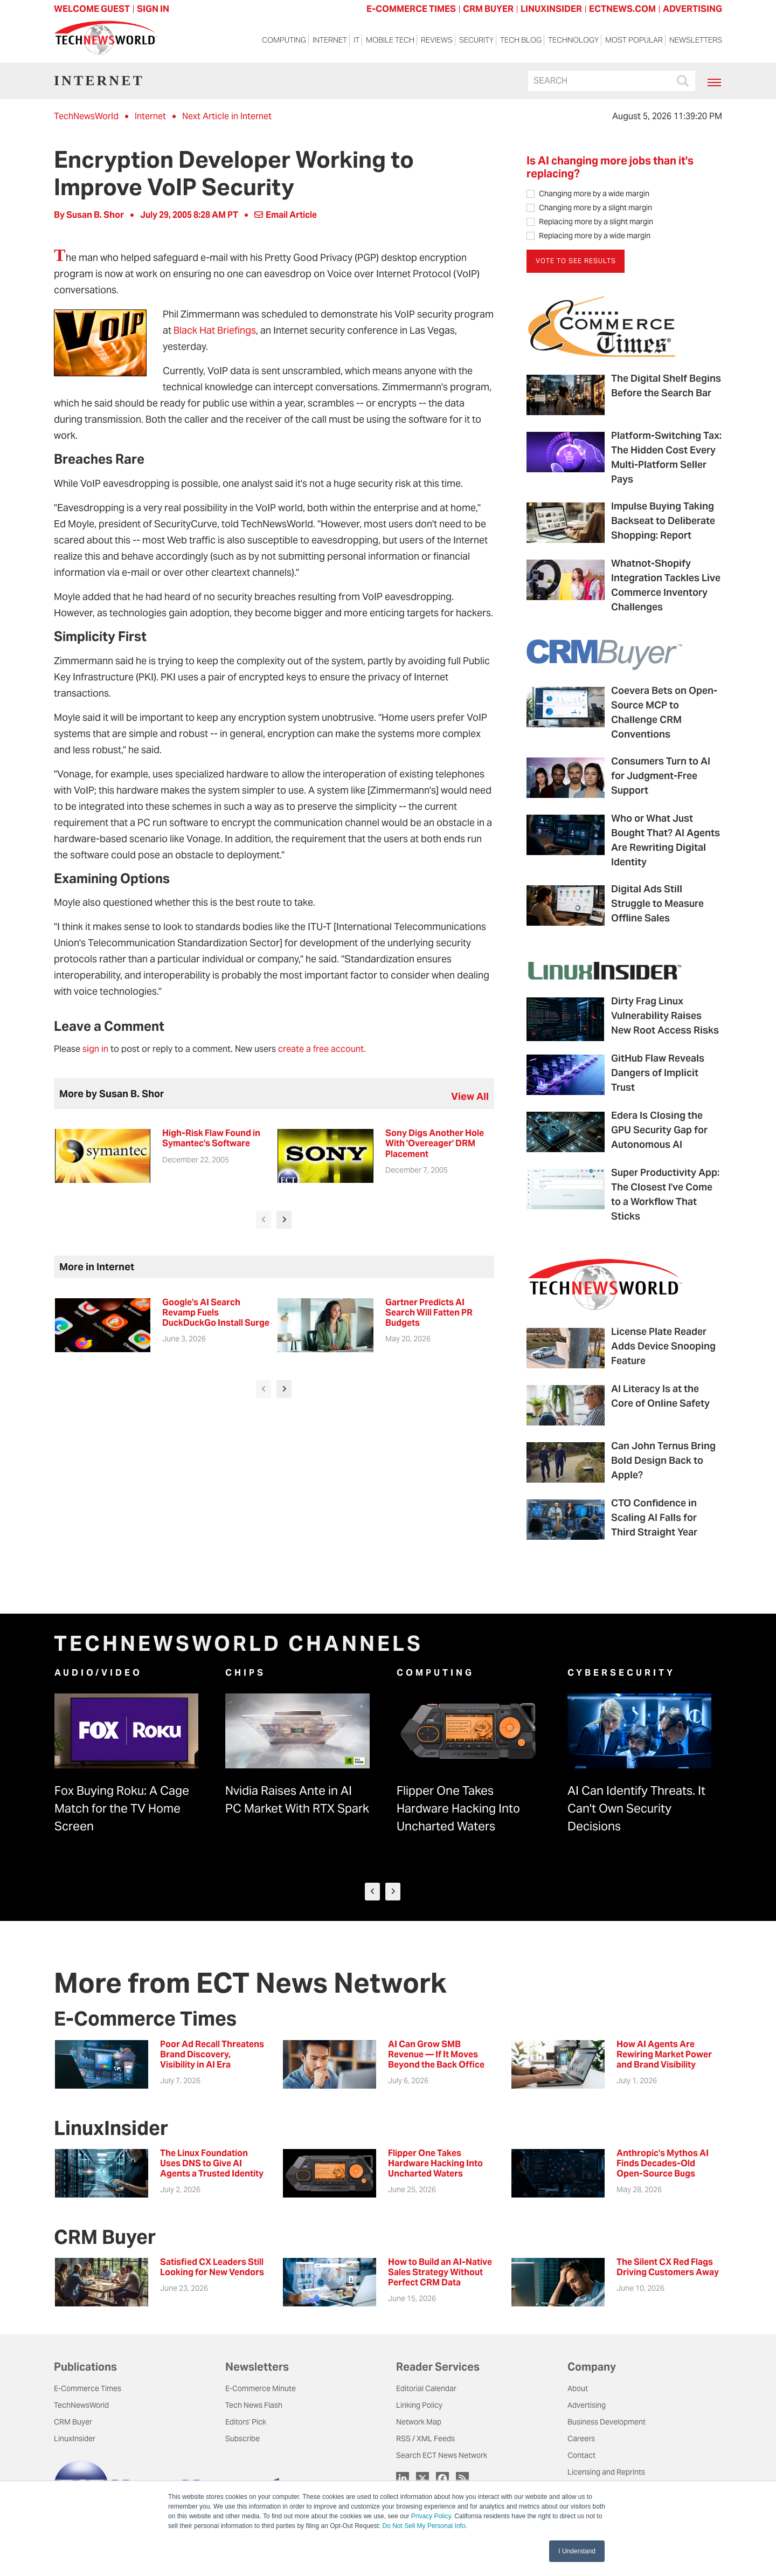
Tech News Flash (253, 2407)
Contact (581, 2457)
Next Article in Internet (227, 116)
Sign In (153, 9)
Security (476, 44)
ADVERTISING (692, 9)
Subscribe (242, 2441)
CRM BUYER (488, 9)
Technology (573, 44)
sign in (95, 1049)
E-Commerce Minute (260, 2390)
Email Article (285, 215)
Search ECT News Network (441, 2457)
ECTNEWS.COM (622, 9)
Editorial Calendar (426, 2390)
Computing (284, 44)
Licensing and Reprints (606, 2474)
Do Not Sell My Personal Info (424, 2526)
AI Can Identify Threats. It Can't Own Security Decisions (636, 1810)
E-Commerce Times (87, 2390)
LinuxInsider (74, 2441)
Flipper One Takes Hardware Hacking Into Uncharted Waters (458, 1810)
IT (356, 44)
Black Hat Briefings (215, 330)
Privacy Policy (431, 2516)
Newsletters (695, 44)
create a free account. (322, 1049)
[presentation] (263, 1220)
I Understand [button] (576, 2551)
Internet (330, 44)
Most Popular (634, 44)
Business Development (606, 2424)
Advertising (586, 2407)
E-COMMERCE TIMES (411, 9)
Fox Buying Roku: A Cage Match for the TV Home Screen (121, 1810)
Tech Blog (521, 44)
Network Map (418, 2424)
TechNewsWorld (86, 116)
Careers (581, 2441)
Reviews (437, 44)
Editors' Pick (245, 2424)
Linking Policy (419, 2407)
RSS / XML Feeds (425, 2441)
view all (470, 1096)
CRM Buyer (73, 2424)
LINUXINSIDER (551, 9)
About (577, 2390)
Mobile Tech (390, 44)
